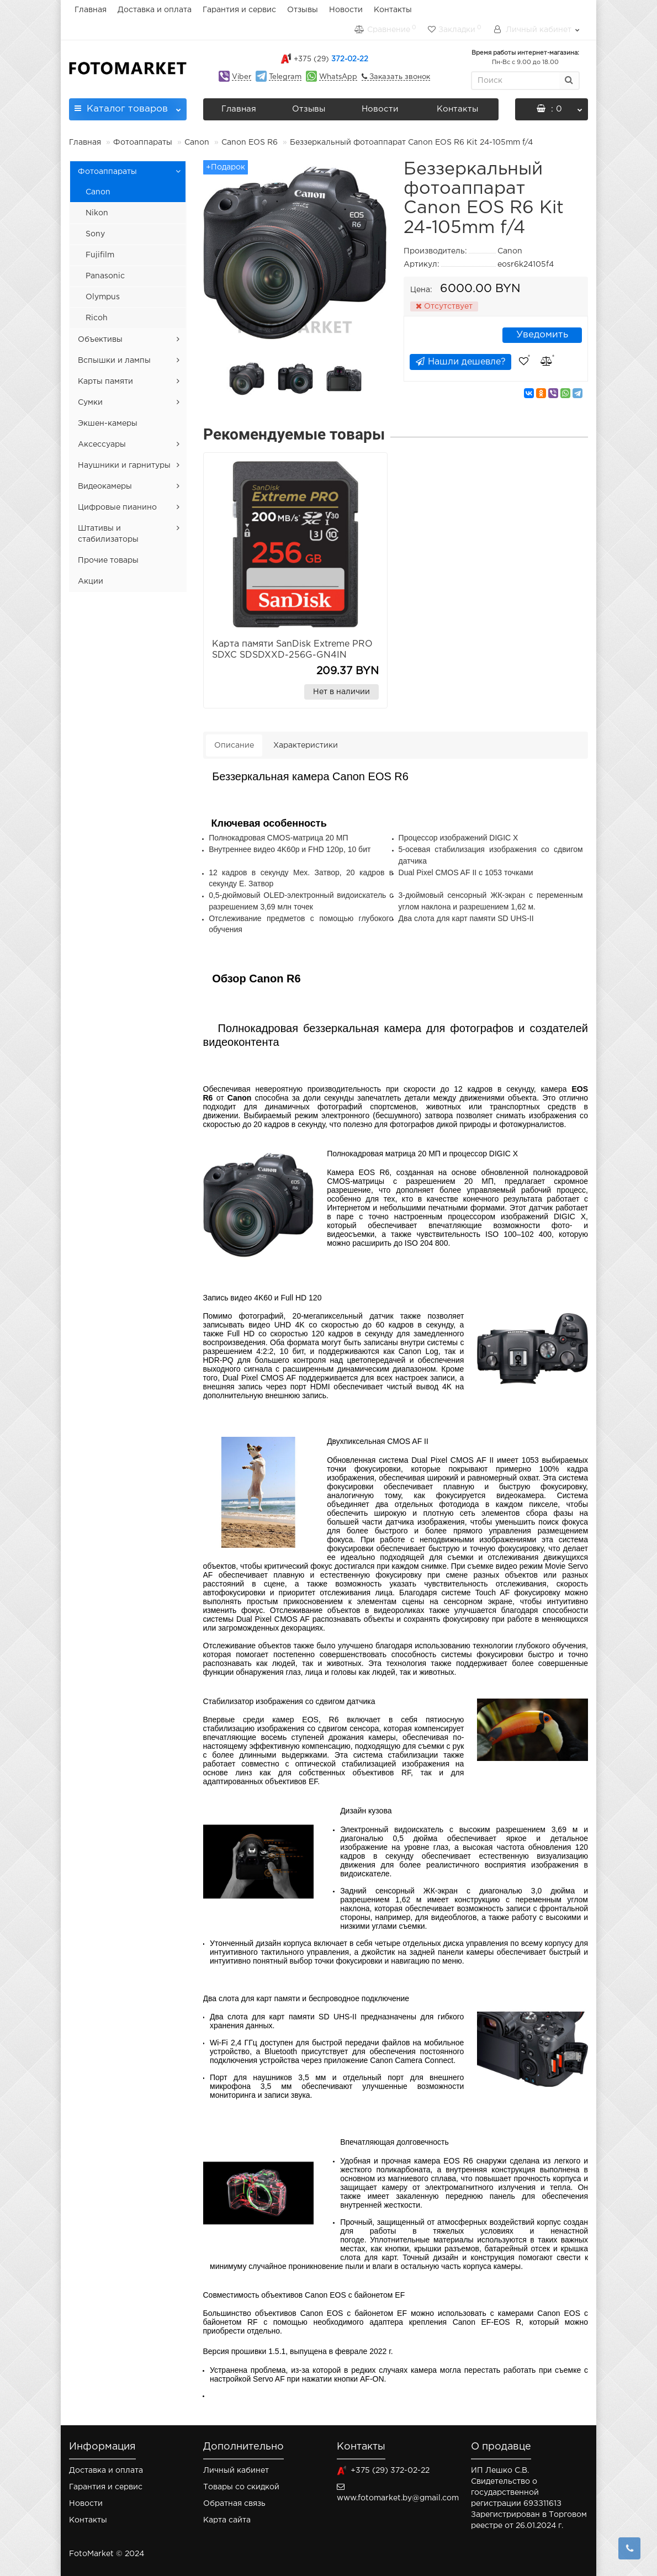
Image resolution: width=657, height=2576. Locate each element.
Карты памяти (105, 381)
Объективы (100, 339)
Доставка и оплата (155, 10)
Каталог (128, 105)
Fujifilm (100, 255)
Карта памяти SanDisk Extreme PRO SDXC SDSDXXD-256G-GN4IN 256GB (292, 655)
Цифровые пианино (117, 507)
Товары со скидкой (241, 2487)
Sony (95, 234)
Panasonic (105, 276)
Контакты (393, 10)
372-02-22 (331, 59)
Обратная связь (234, 2503)
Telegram (285, 77)
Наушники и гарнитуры (124, 465)
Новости (346, 10)
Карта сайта (227, 2520)
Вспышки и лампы (114, 360)
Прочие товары (108, 560)
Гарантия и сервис (239, 10)
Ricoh (97, 318)
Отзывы (302, 10)
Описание (234, 745)
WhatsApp (338, 77)
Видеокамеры (105, 486)
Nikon (97, 213)
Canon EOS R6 (249, 142)
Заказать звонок (398, 77)
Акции (90, 581)
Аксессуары (102, 444)
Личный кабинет (236, 2470)
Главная (91, 10)
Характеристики (305, 745)
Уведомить (542, 335)
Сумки (90, 402)
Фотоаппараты (142, 142)
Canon (196, 142)
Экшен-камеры (107, 423)
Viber (241, 77)
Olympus (103, 297)
